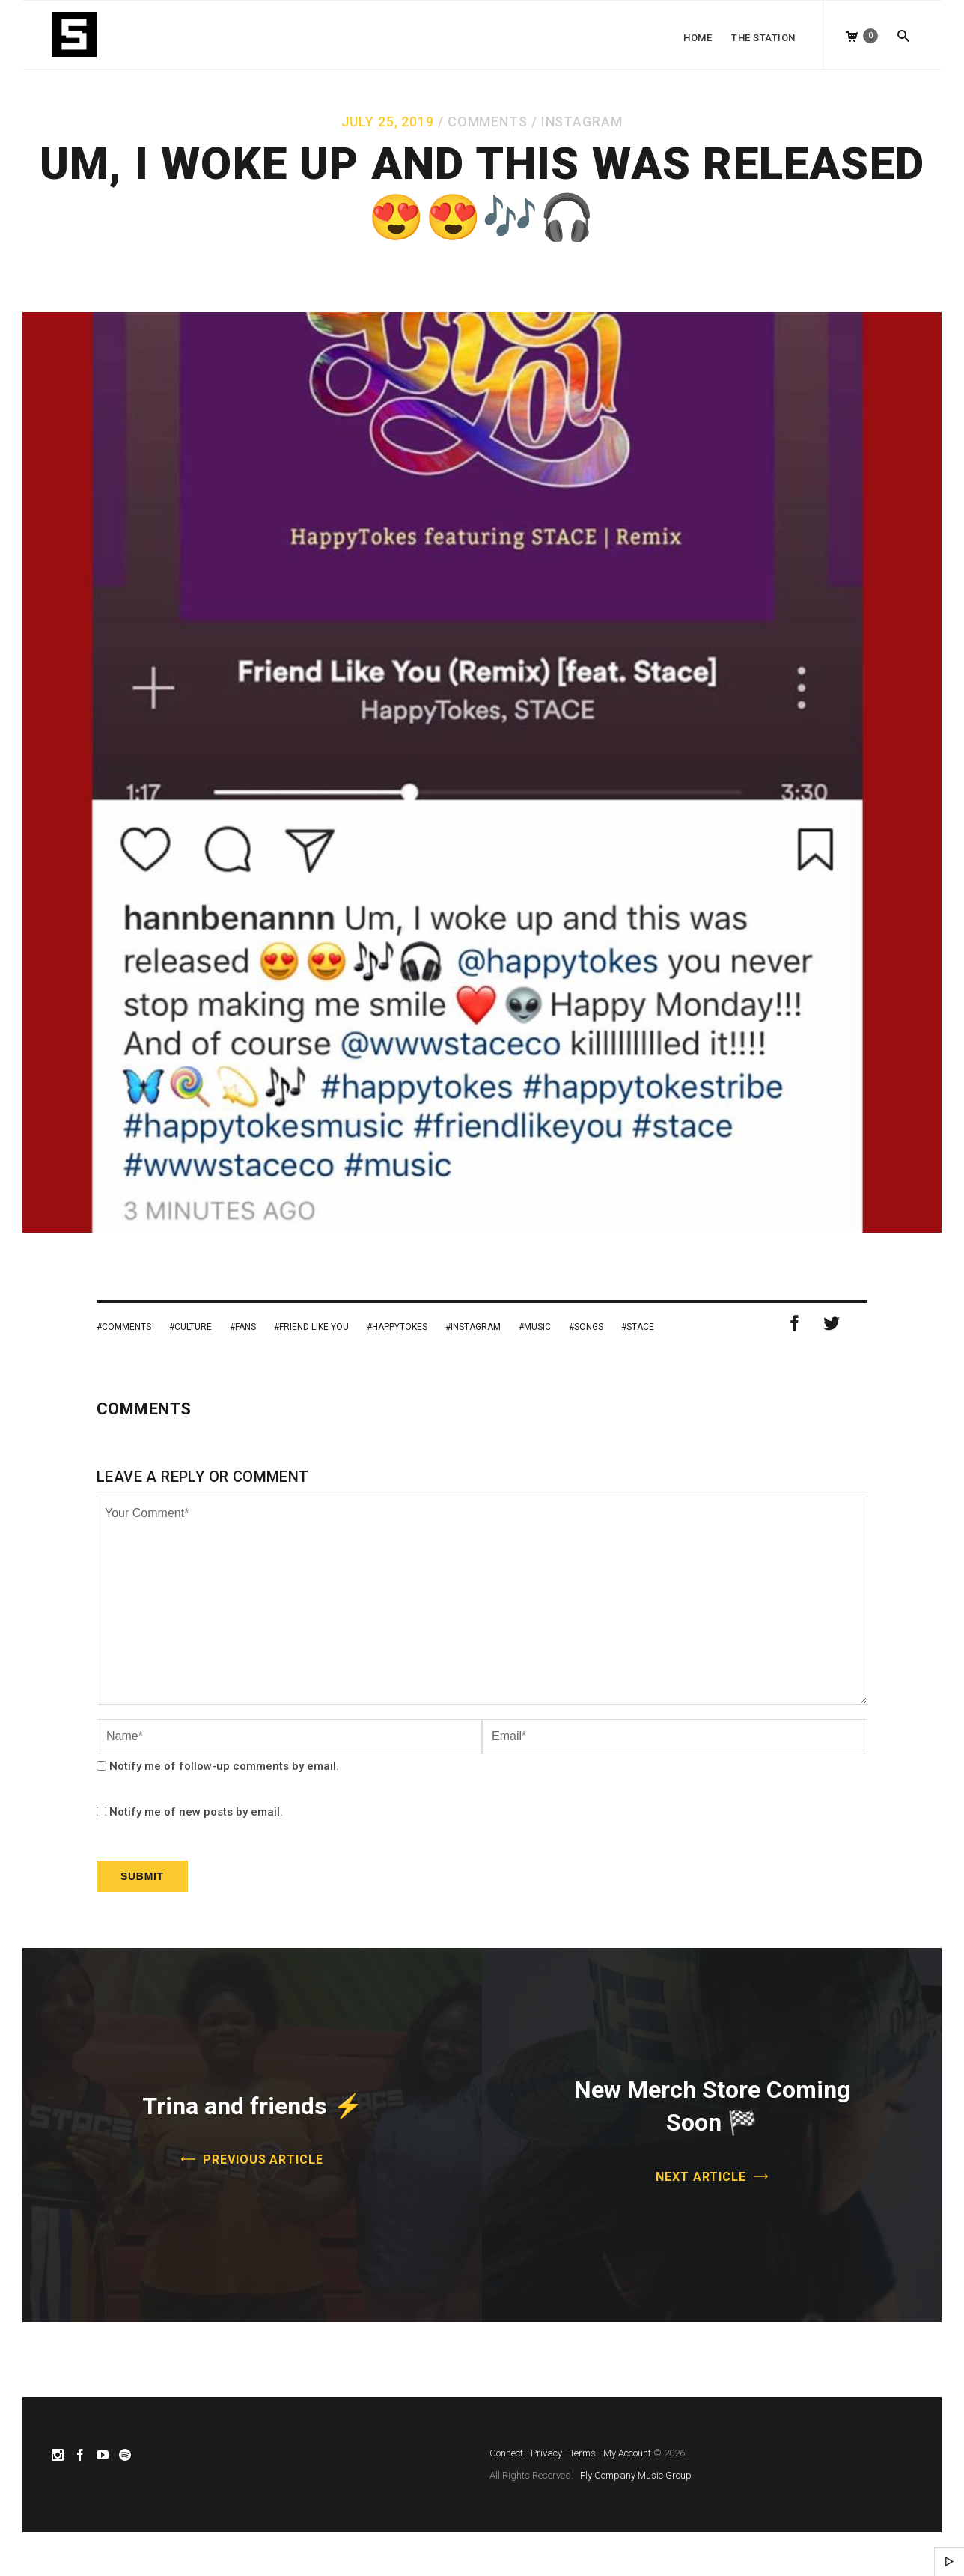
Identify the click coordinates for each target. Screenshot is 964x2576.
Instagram (582, 121)
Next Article (701, 2177)
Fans (245, 1327)
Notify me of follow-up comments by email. (224, 1766)
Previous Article (263, 2159)
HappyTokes (399, 1327)
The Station (763, 37)
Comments (488, 121)
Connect (506, 2453)
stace (640, 1327)
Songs (588, 1327)
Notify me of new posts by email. (196, 1812)
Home (697, 37)
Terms (583, 2453)
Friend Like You (314, 1327)
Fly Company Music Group (636, 2475)
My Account (627, 2453)
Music (537, 1327)
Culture (193, 1327)
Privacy (546, 2453)
